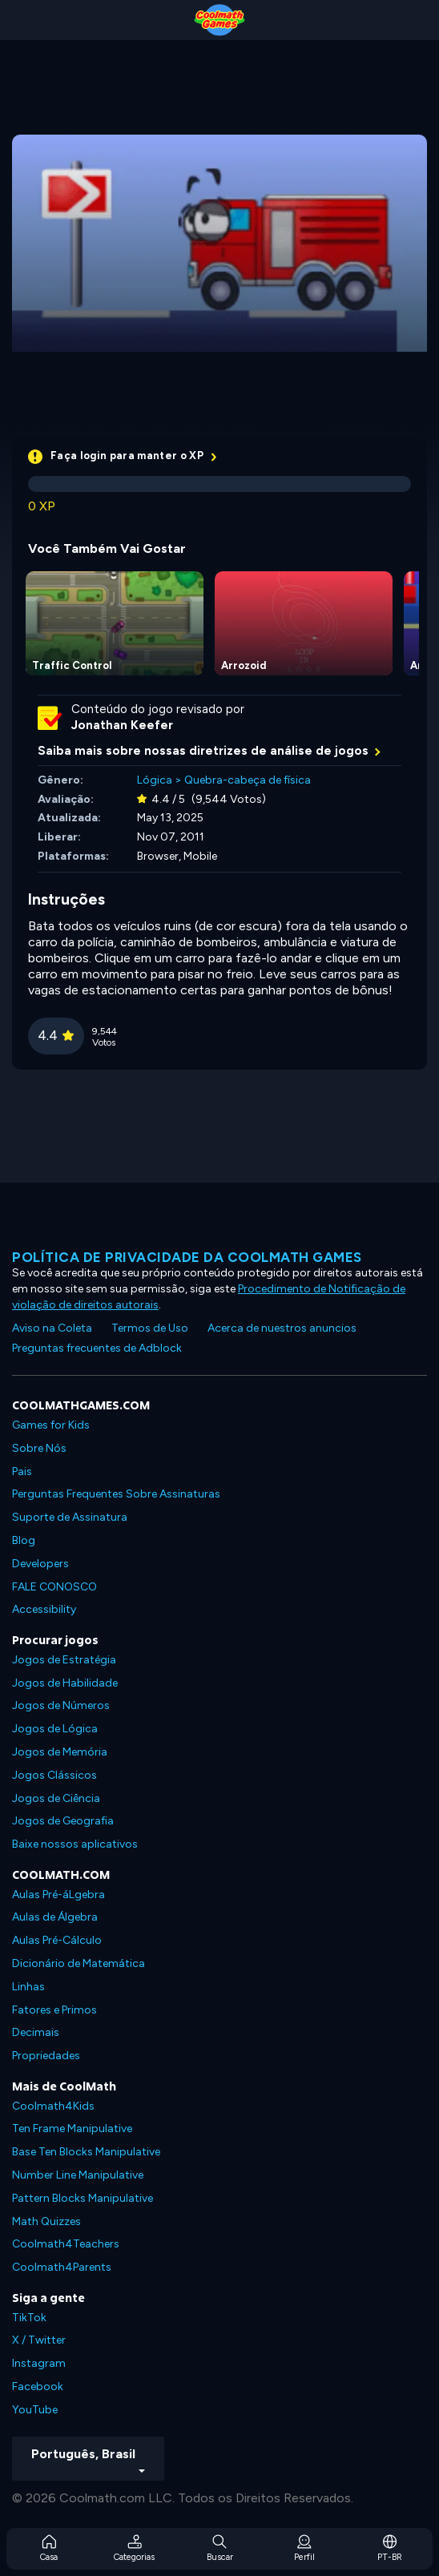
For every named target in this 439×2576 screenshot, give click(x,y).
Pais (22, 1471)
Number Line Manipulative (77, 2175)
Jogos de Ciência (56, 1798)
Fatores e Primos (54, 2010)
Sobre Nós (39, 1448)
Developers (40, 1563)
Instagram (39, 2363)
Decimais (35, 2032)
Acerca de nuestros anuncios (281, 1328)
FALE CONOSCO (54, 1587)
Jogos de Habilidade (65, 1683)
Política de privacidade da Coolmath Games (187, 1257)
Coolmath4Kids (53, 2106)
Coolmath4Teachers (65, 2244)
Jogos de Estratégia (64, 1660)
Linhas (28, 1986)
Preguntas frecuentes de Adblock (97, 1348)
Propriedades (46, 2055)
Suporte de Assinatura (69, 1517)
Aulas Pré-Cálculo (57, 1940)
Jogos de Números (61, 1705)
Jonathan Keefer (122, 725)
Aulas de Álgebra (55, 1917)
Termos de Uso (149, 1328)
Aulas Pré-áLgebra (58, 1894)
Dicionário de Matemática (78, 1963)
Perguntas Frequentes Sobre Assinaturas (116, 1494)
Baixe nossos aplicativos (75, 1844)
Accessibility (44, 1609)
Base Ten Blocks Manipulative (86, 2152)
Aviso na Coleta (52, 1328)
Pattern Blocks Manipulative (82, 2198)
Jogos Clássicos (54, 1775)
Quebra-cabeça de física (247, 780)
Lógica (154, 780)
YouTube (35, 2410)
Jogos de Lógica (55, 1728)
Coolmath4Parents (61, 2267)
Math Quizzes (46, 2221)
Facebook (37, 2386)
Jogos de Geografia (63, 1821)
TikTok (29, 2317)
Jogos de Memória (59, 1752)
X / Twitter (39, 2340)
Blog (23, 1540)
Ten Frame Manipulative (72, 2128)
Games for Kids (51, 1425)
